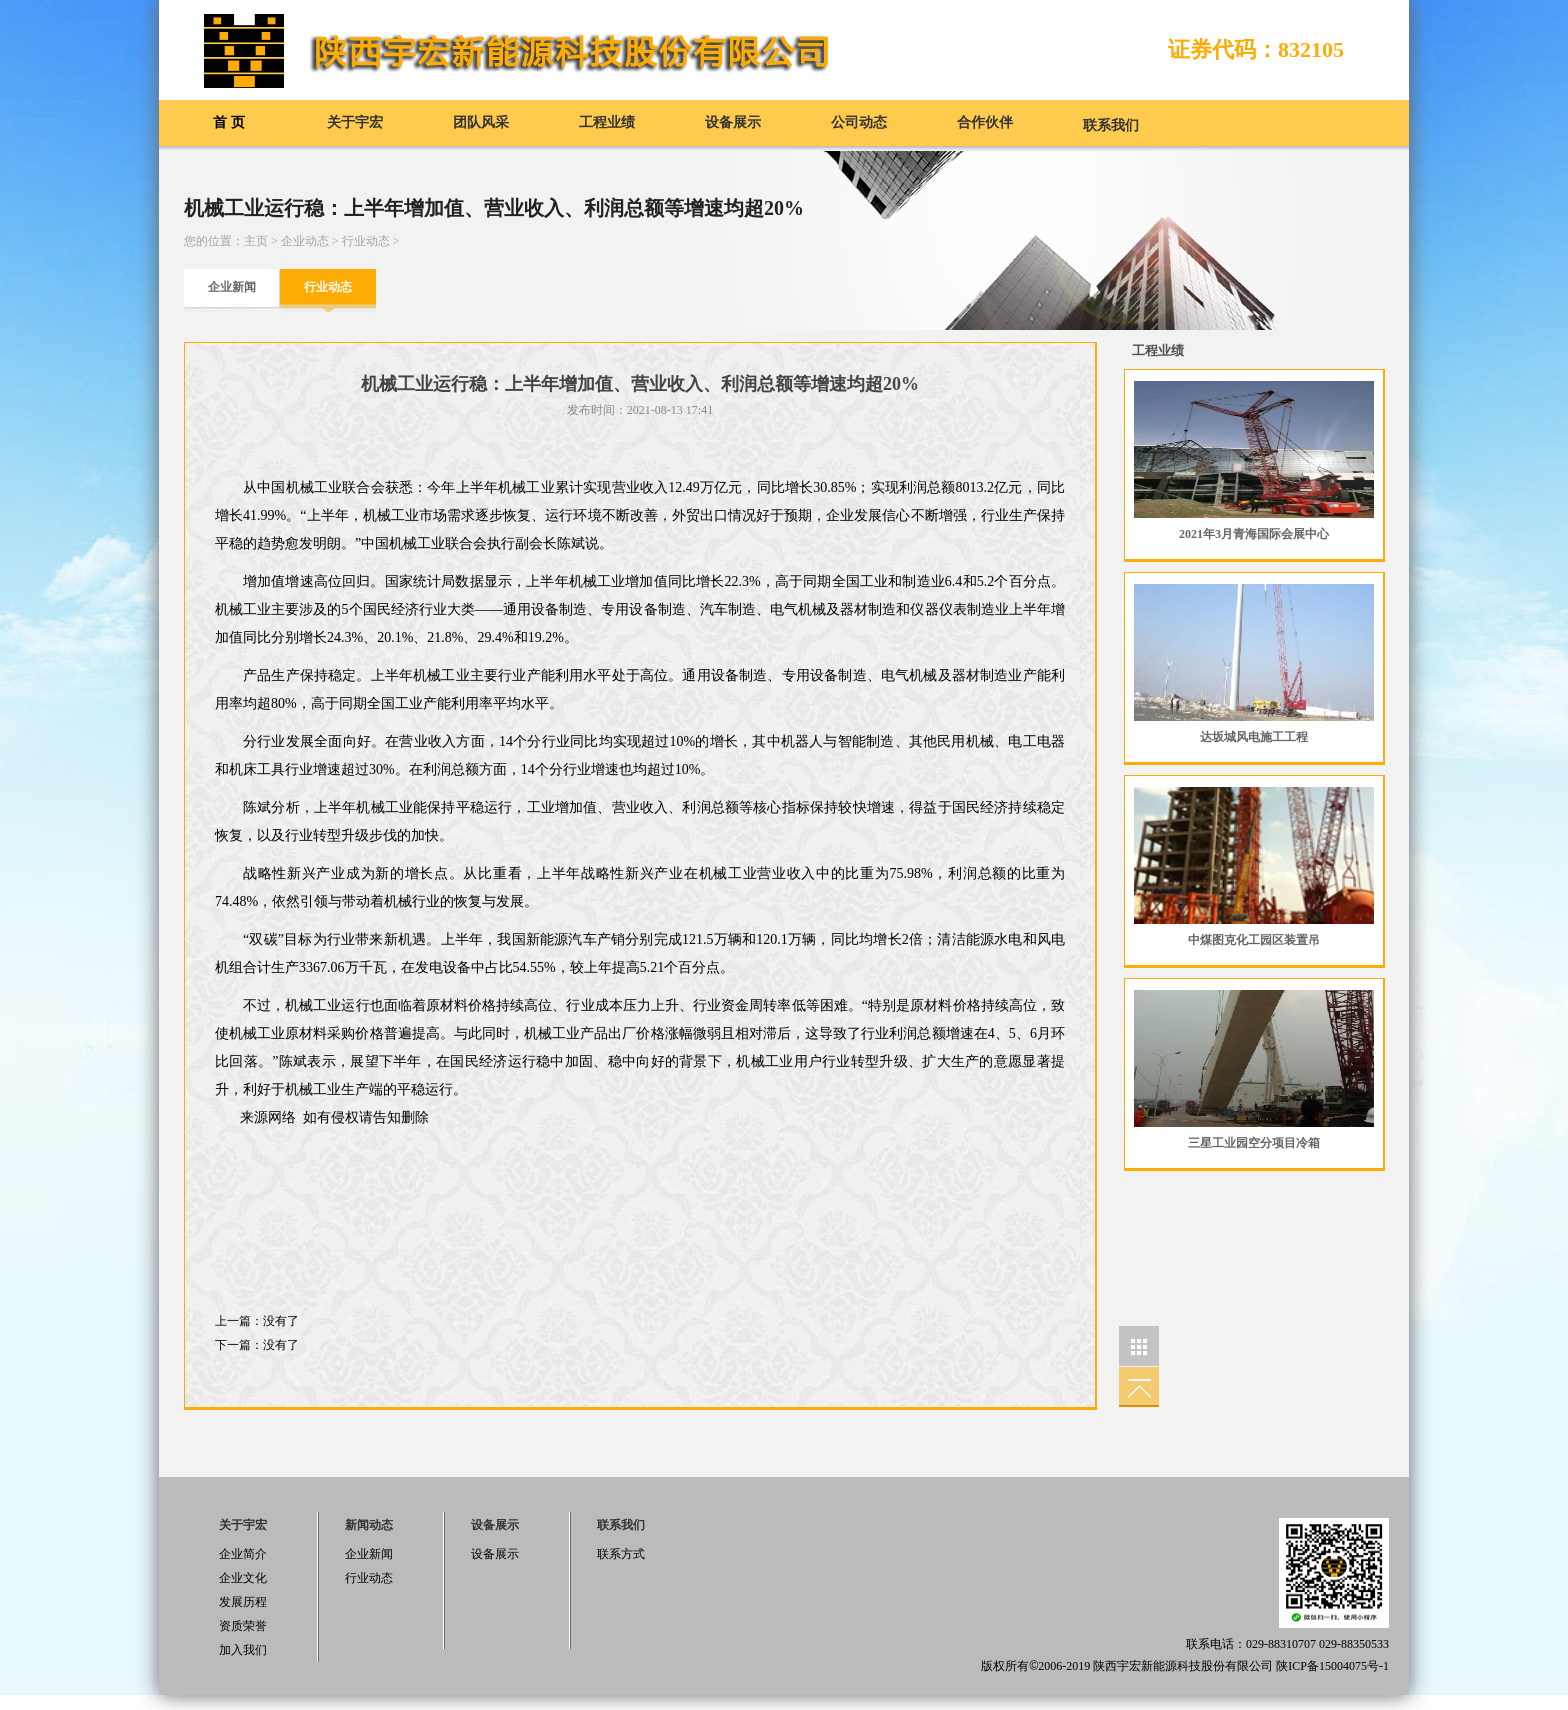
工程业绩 (607, 122)
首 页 (229, 122)
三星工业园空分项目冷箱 (1254, 1143)
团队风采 (481, 122)
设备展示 (733, 122)
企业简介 (243, 1554)
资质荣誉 (243, 1626)
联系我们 (1111, 125)
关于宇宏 (355, 122)
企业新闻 (232, 287)
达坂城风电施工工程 (1254, 737)
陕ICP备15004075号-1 (1332, 1666)
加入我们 (243, 1650)
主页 (256, 241)
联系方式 (621, 1554)
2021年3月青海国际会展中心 (1254, 534)
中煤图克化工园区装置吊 (1254, 940)
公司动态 (859, 122)
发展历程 (243, 1602)
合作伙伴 (985, 122)
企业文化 (243, 1578)
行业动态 (366, 241)
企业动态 (305, 241)
